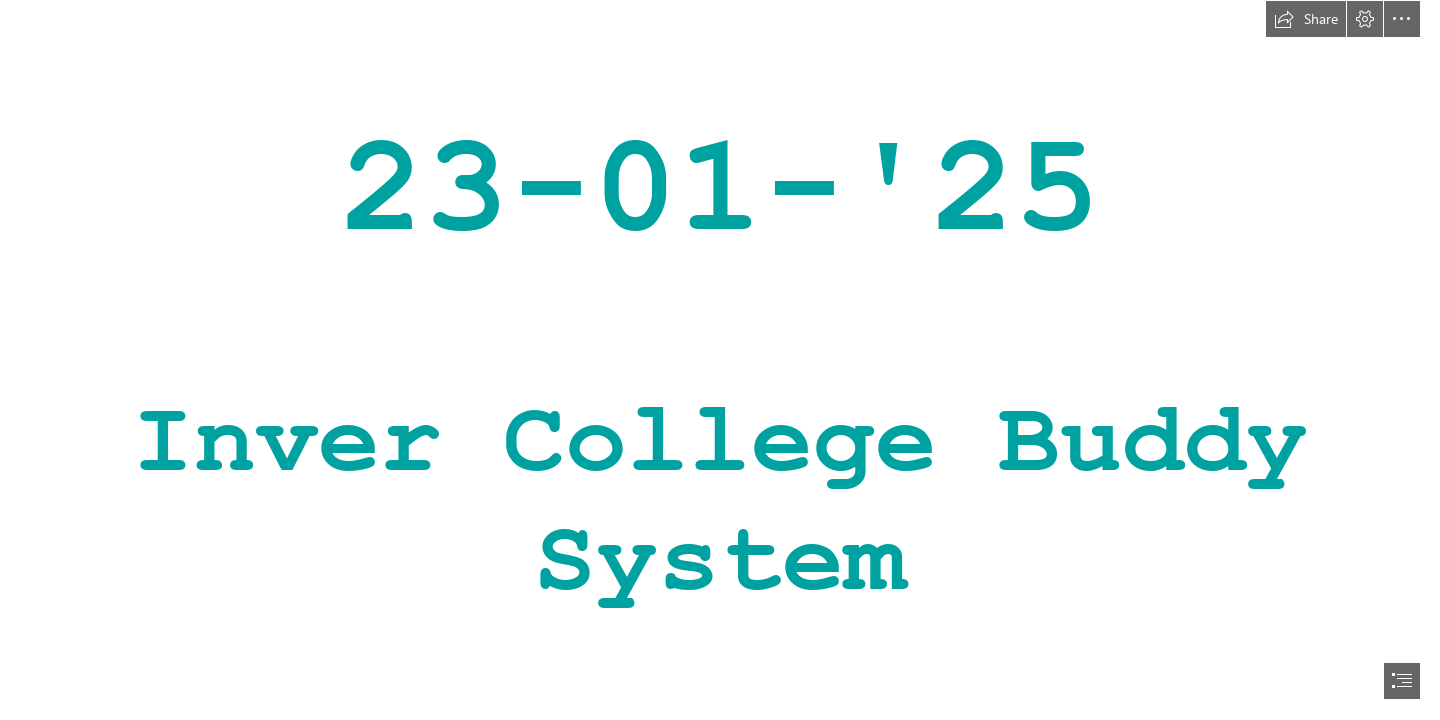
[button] (1306, 19)
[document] (720, 360)
